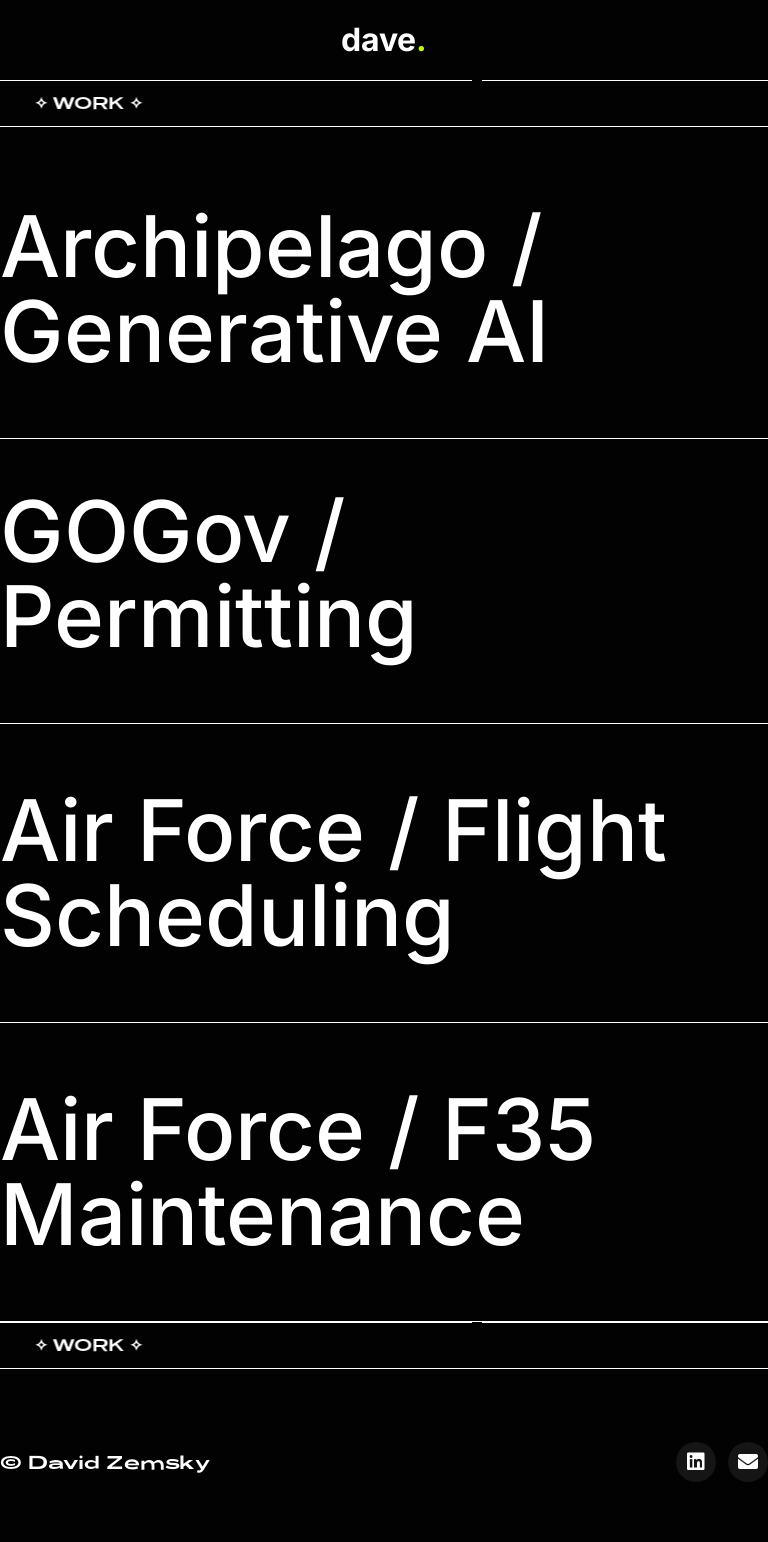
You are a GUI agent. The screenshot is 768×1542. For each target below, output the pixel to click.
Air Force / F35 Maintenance (298, 1172)
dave (384, 39)
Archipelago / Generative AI (274, 289)
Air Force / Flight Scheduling (333, 873)
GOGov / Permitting (209, 574)
